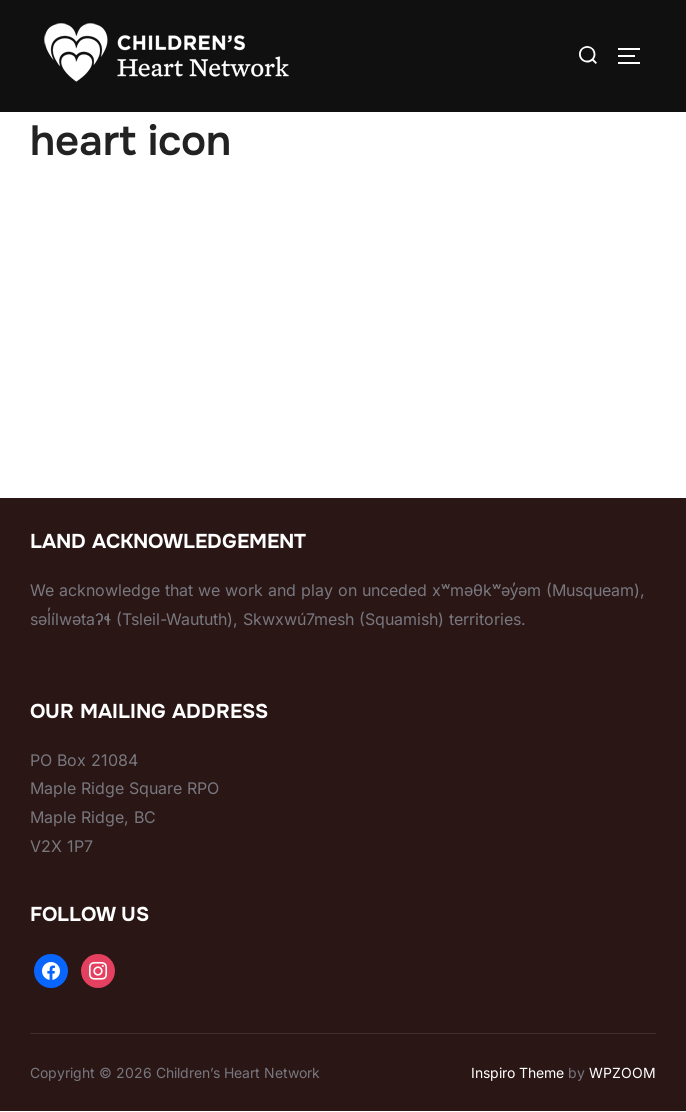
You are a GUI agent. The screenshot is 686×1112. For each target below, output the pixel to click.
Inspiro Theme (517, 1072)
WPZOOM (622, 1072)
